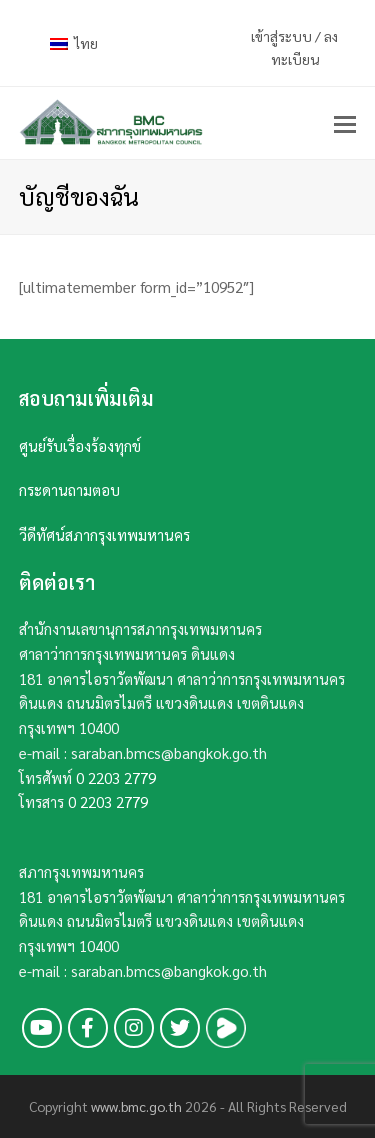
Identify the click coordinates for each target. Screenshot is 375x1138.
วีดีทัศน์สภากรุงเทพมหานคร (104, 534)
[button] (345, 123)
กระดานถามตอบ (69, 489)
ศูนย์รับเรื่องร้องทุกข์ (80, 445)
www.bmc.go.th (136, 1106)
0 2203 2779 (116, 777)
